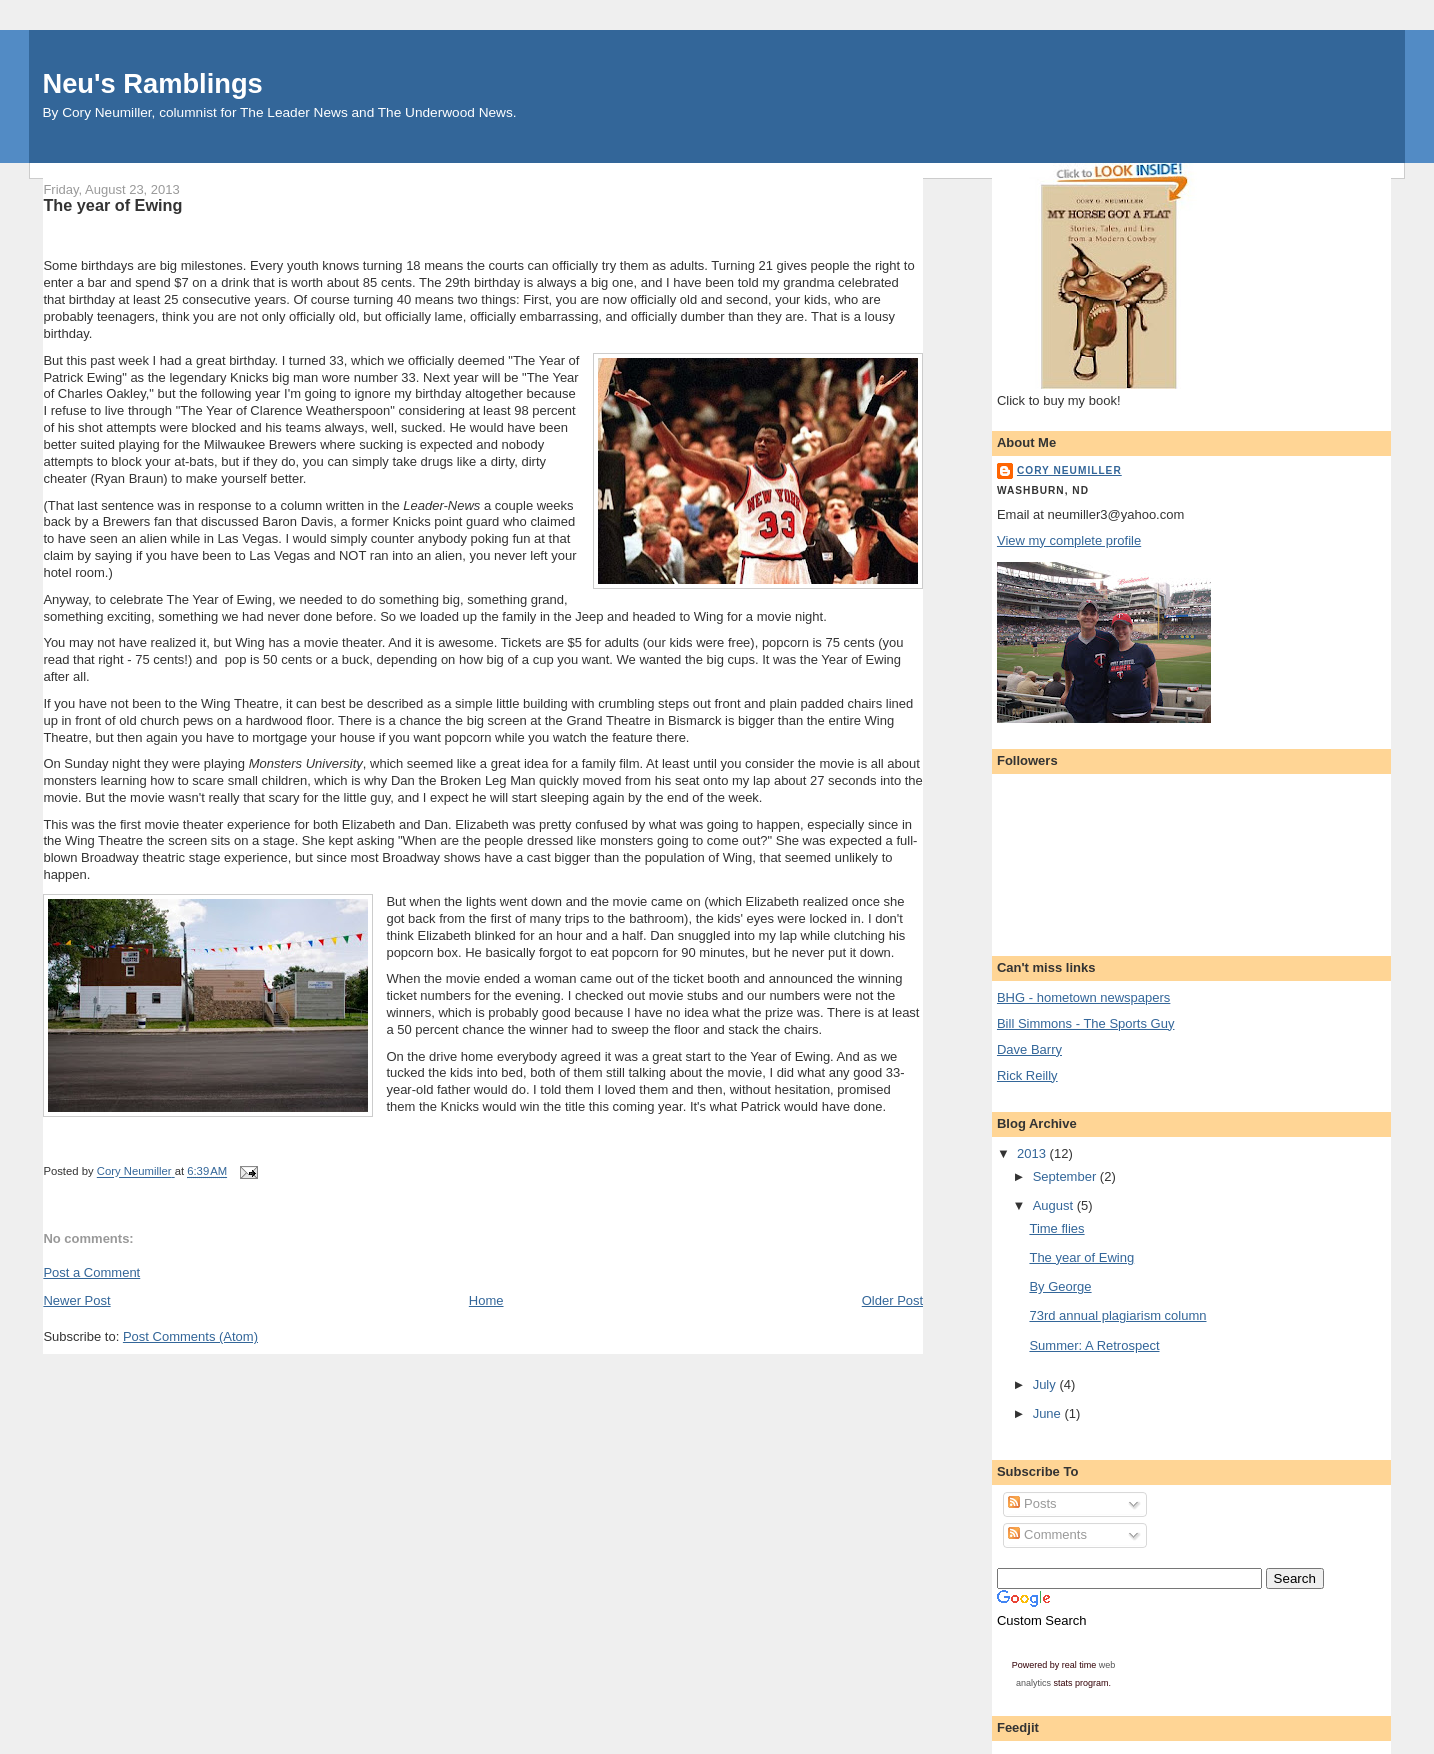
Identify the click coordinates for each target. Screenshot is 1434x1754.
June (1049, 1413)
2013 (1033, 1153)
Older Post (892, 1300)
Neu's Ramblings (152, 83)
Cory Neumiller (1069, 470)
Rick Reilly (1027, 1075)
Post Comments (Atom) (190, 1336)
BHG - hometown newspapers (1083, 997)
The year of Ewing (1081, 1257)
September (1066, 1176)
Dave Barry (1029, 1049)
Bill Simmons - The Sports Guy (1085, 1023)
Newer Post (76, 1300)
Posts (1032, 1503)
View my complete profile (1069, 540)
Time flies (1056, 1228)
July (1046, 1384)
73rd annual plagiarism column (1117, 1315)
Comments (1047, 1534)
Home (486, 1300)
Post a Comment (91, 1272)
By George (1060, 1286)
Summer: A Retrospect (1094, 1345)
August (1055, 1205)
